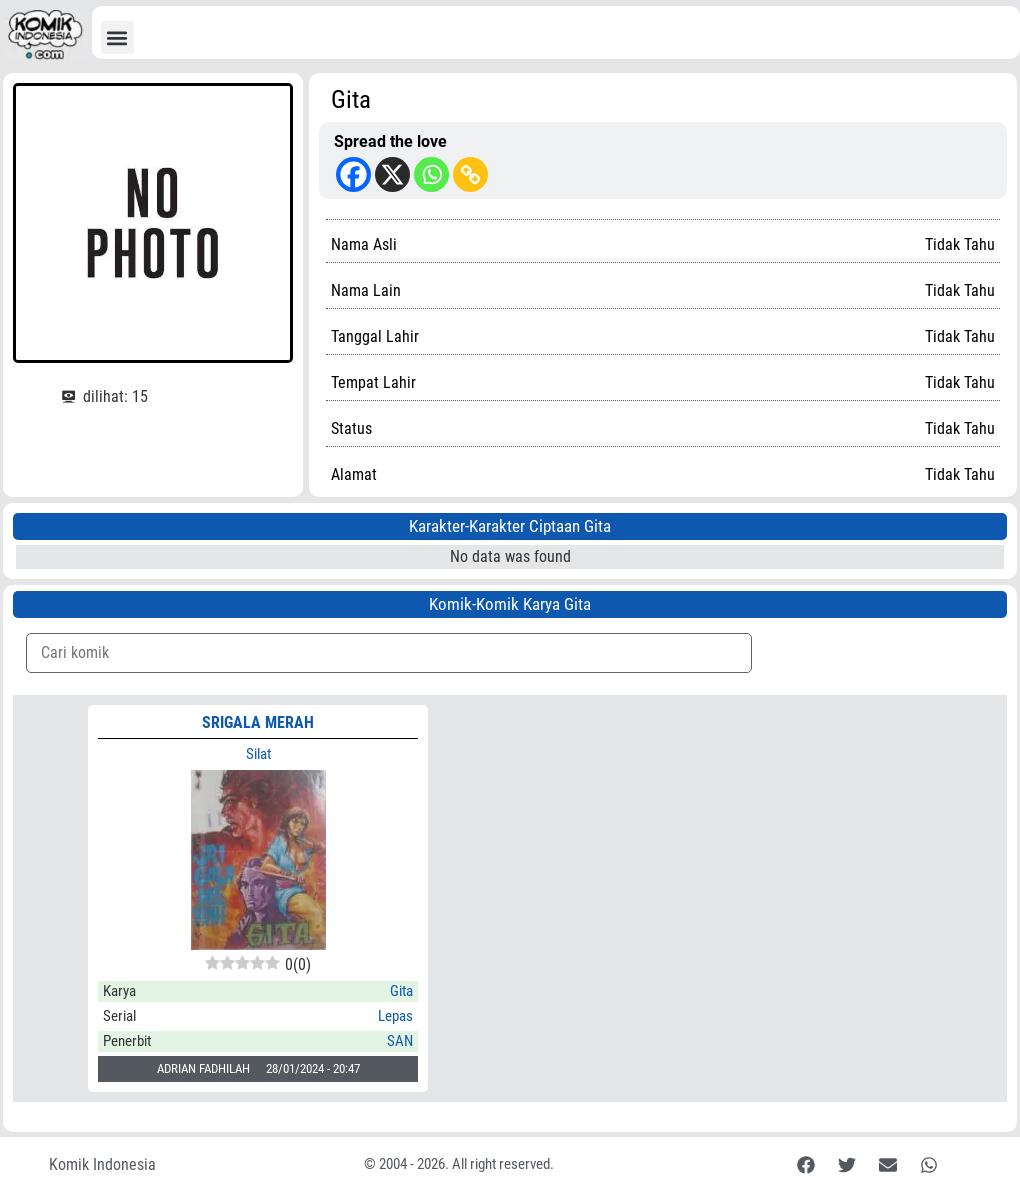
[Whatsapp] (431, 174)
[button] (117, 37)
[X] (392, 174)
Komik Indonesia (102, 1164)
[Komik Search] (389, 653)
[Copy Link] (470, 174)
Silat (258, 754)
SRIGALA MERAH (258, 722)
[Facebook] (353, 174)
